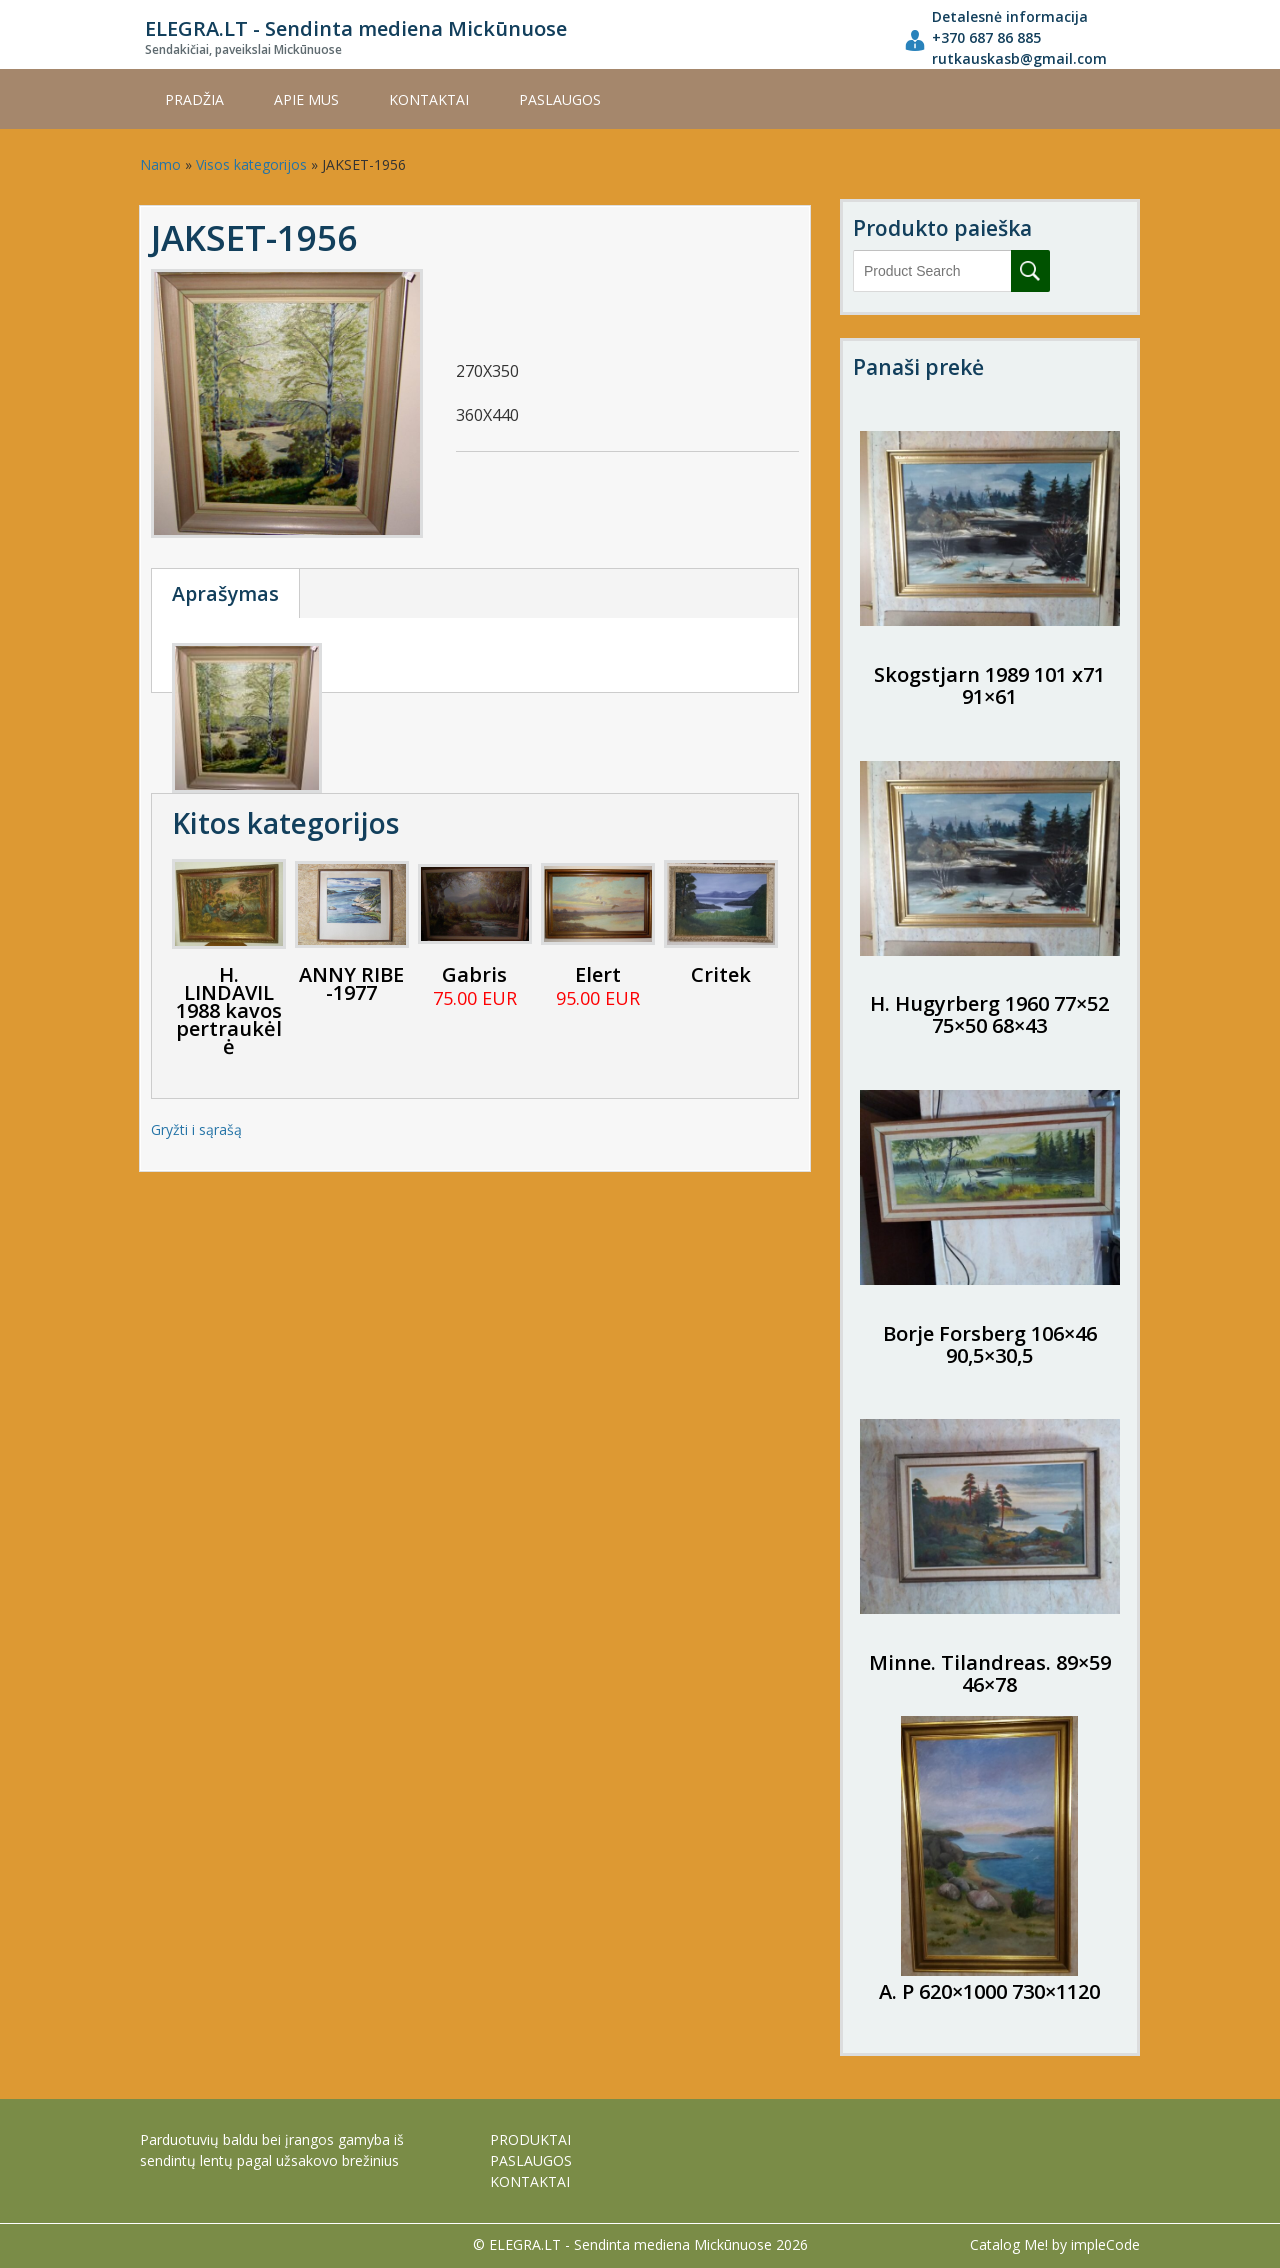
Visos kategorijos (251, 164)
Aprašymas (225, 593)
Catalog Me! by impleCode (1055, 2244)
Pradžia (194, 99)
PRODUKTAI (530, 2139)
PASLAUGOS (560, 99)
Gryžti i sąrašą (196, 1129)
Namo (160, 164)
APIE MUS (306, 99)
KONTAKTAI (429, 99)
